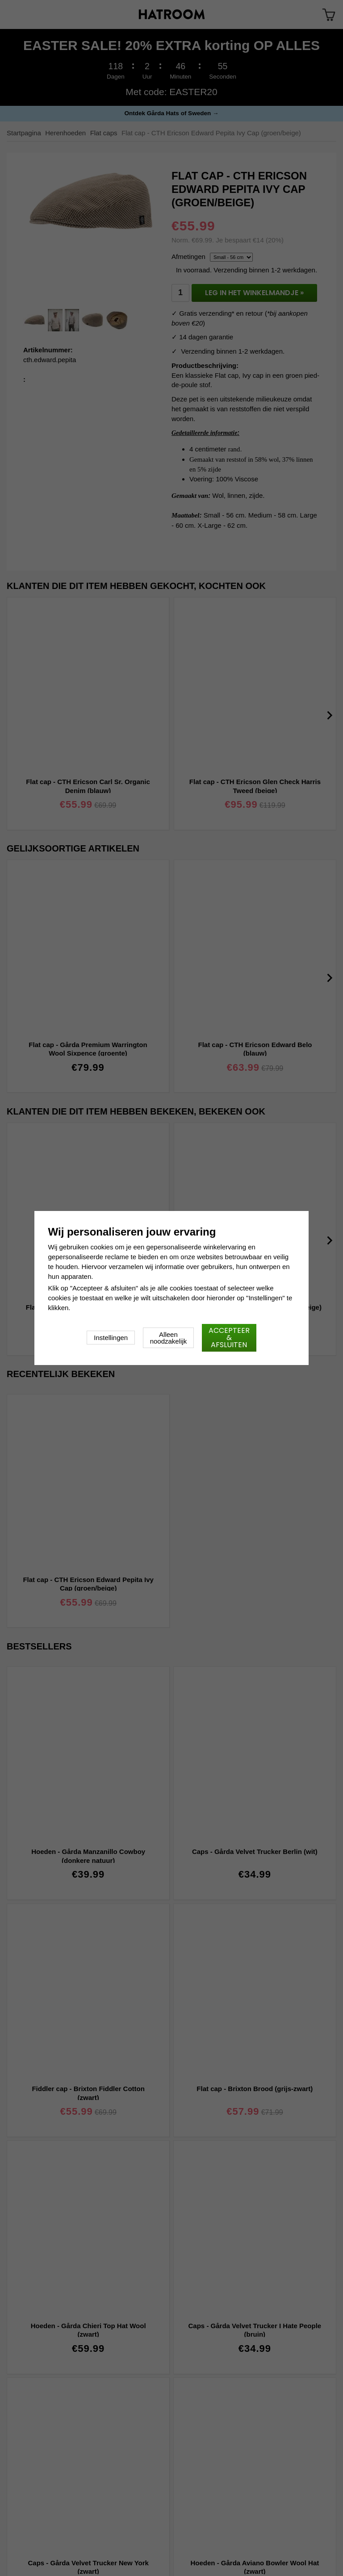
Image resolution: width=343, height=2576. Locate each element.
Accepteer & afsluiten (229, 1337)
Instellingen (111, 1337)
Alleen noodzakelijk (168, 1338)
